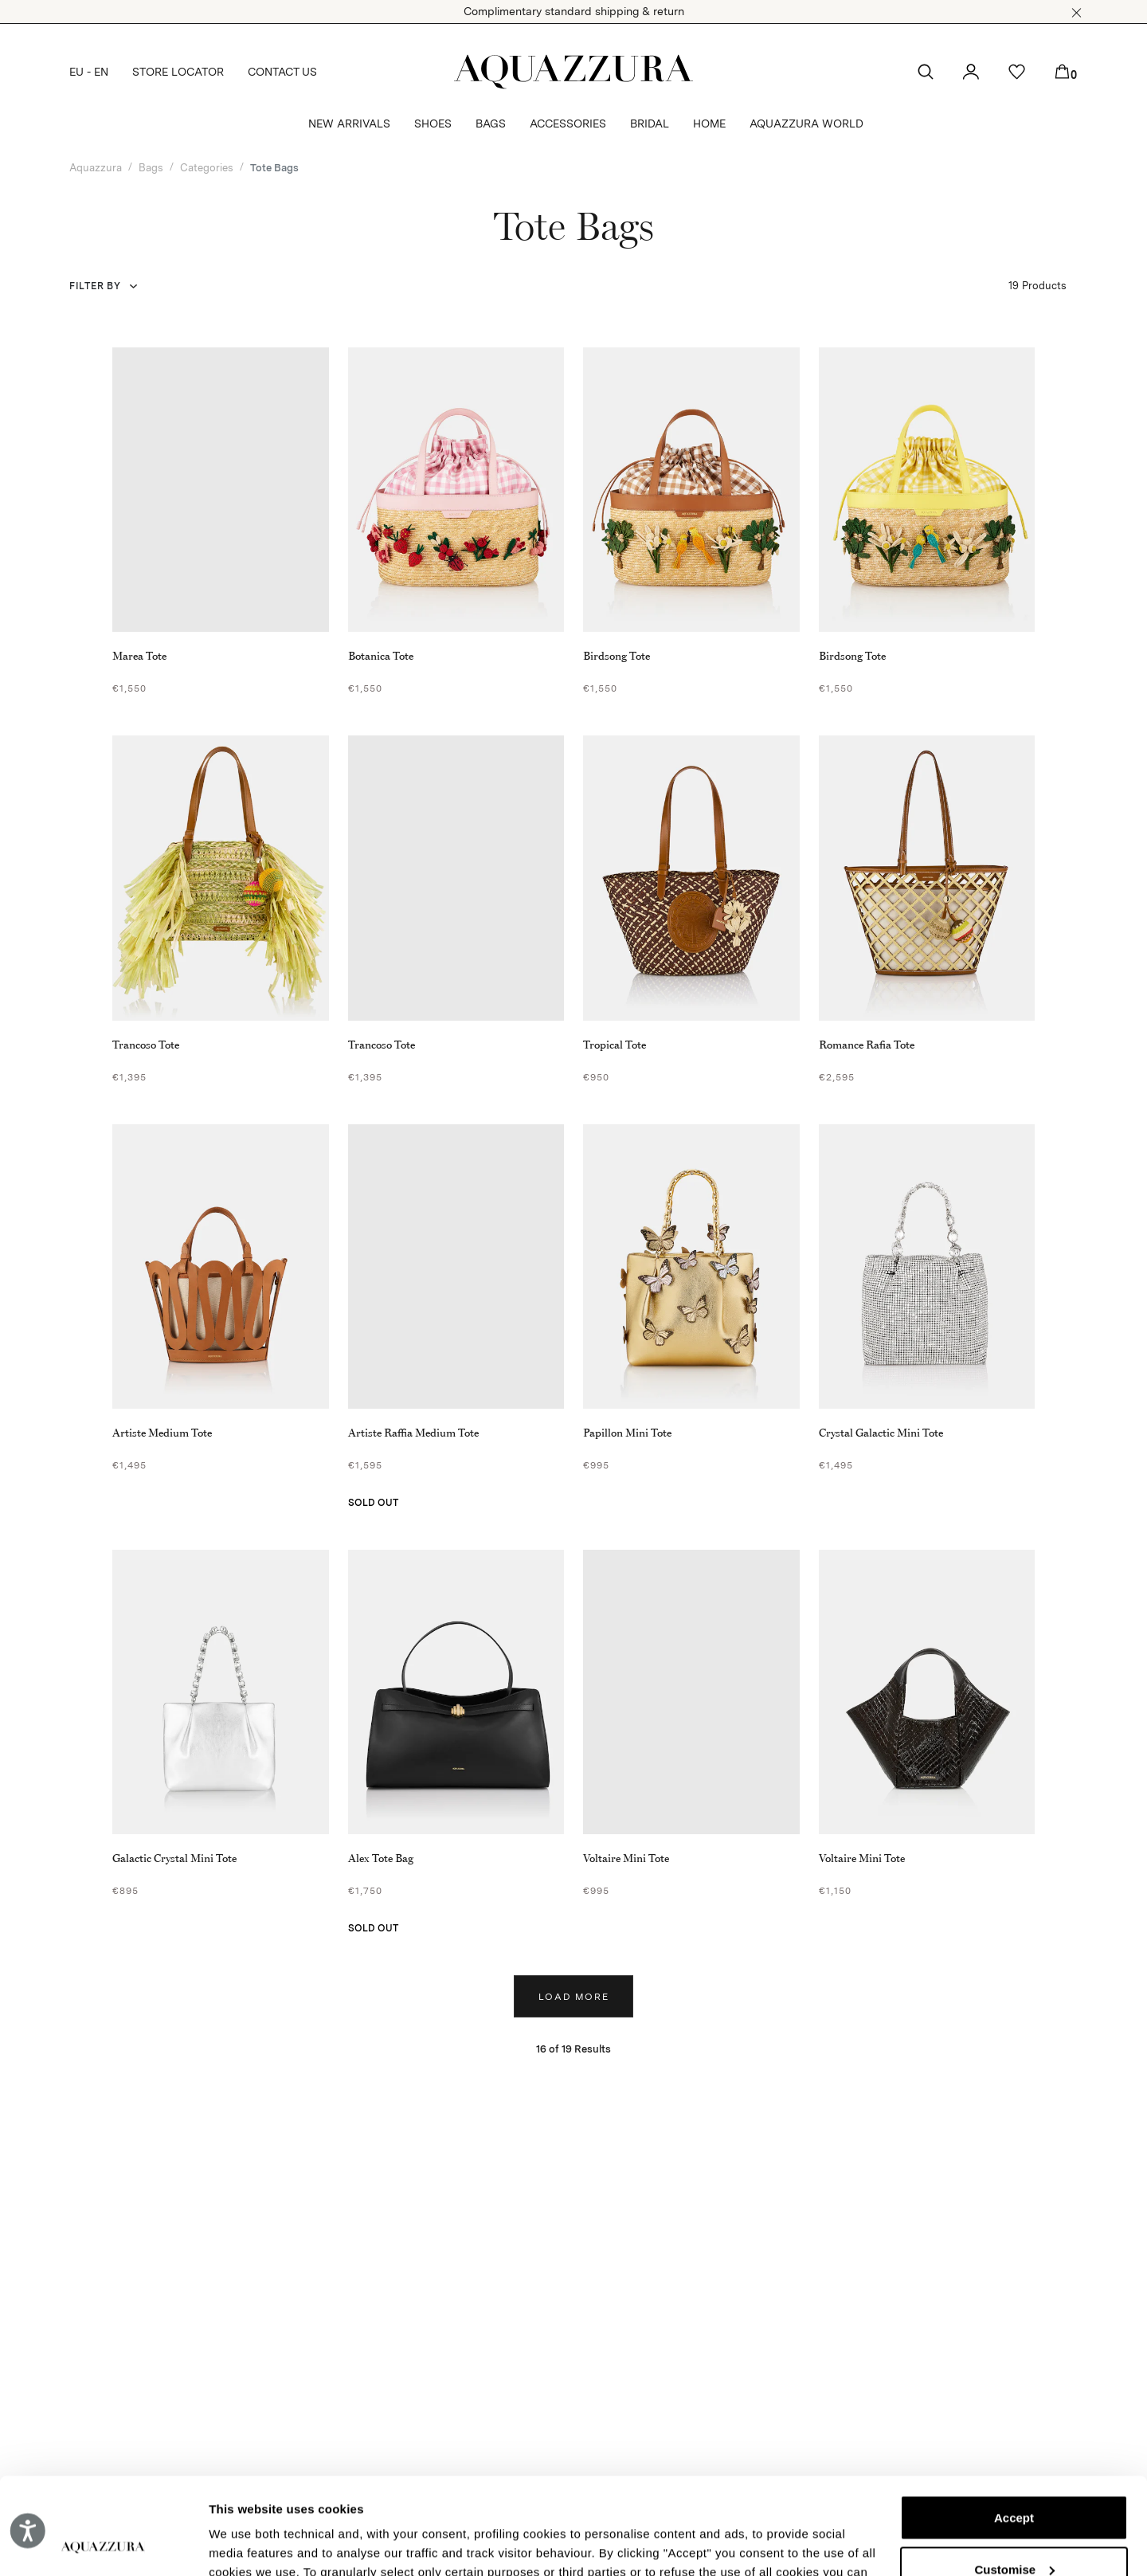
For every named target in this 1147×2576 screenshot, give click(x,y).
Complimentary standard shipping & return (574, 11)
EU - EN (88, 71)
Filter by (94, 286)
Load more (573, 1996)
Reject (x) (1014, 2530)
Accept (1014, 2427)
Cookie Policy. (678, 2500)
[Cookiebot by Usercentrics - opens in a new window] (103, 2545)
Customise (1014, 2478)
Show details (246, 2544)
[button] (1076, 13)
